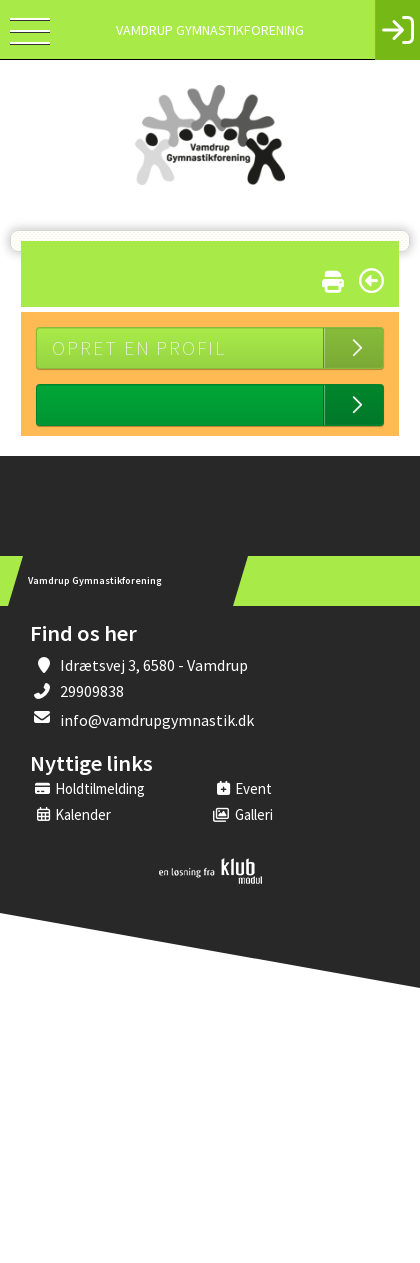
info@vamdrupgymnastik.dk (157, 720)
